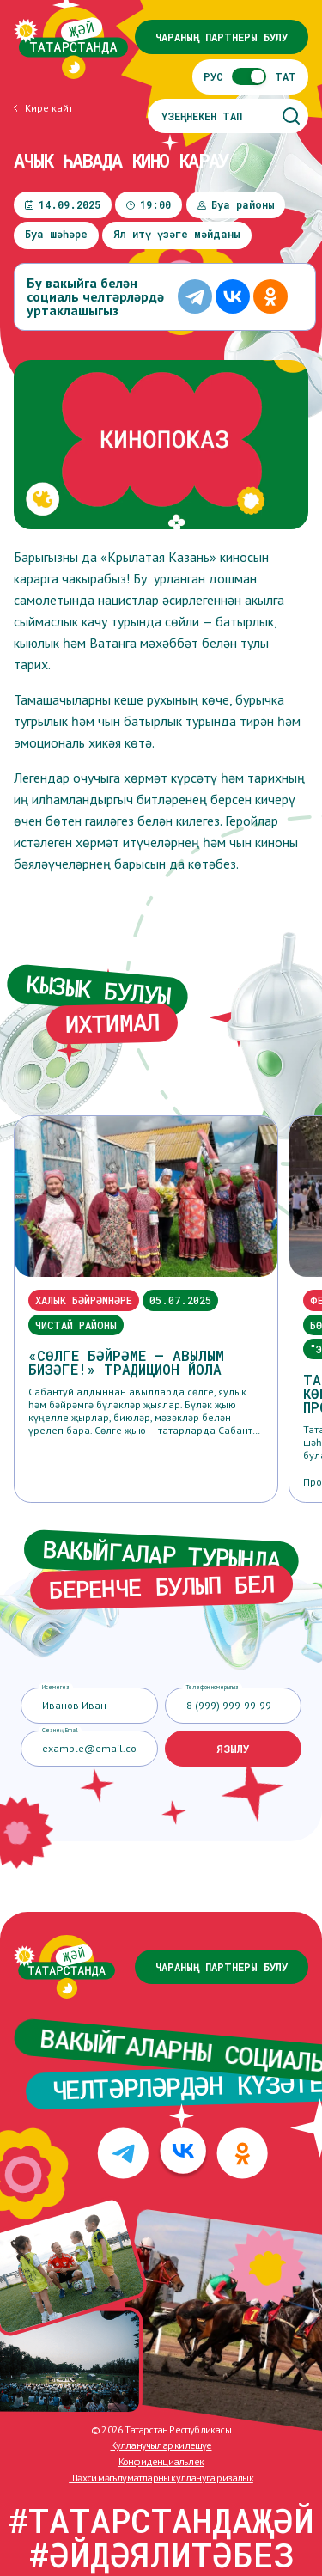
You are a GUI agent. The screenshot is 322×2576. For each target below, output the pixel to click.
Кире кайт (49, 107)
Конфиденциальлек (161, 2461)
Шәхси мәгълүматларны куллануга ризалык (161, 2477)
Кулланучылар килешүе (161, 2445)
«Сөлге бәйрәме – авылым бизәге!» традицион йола (126, 1363)
